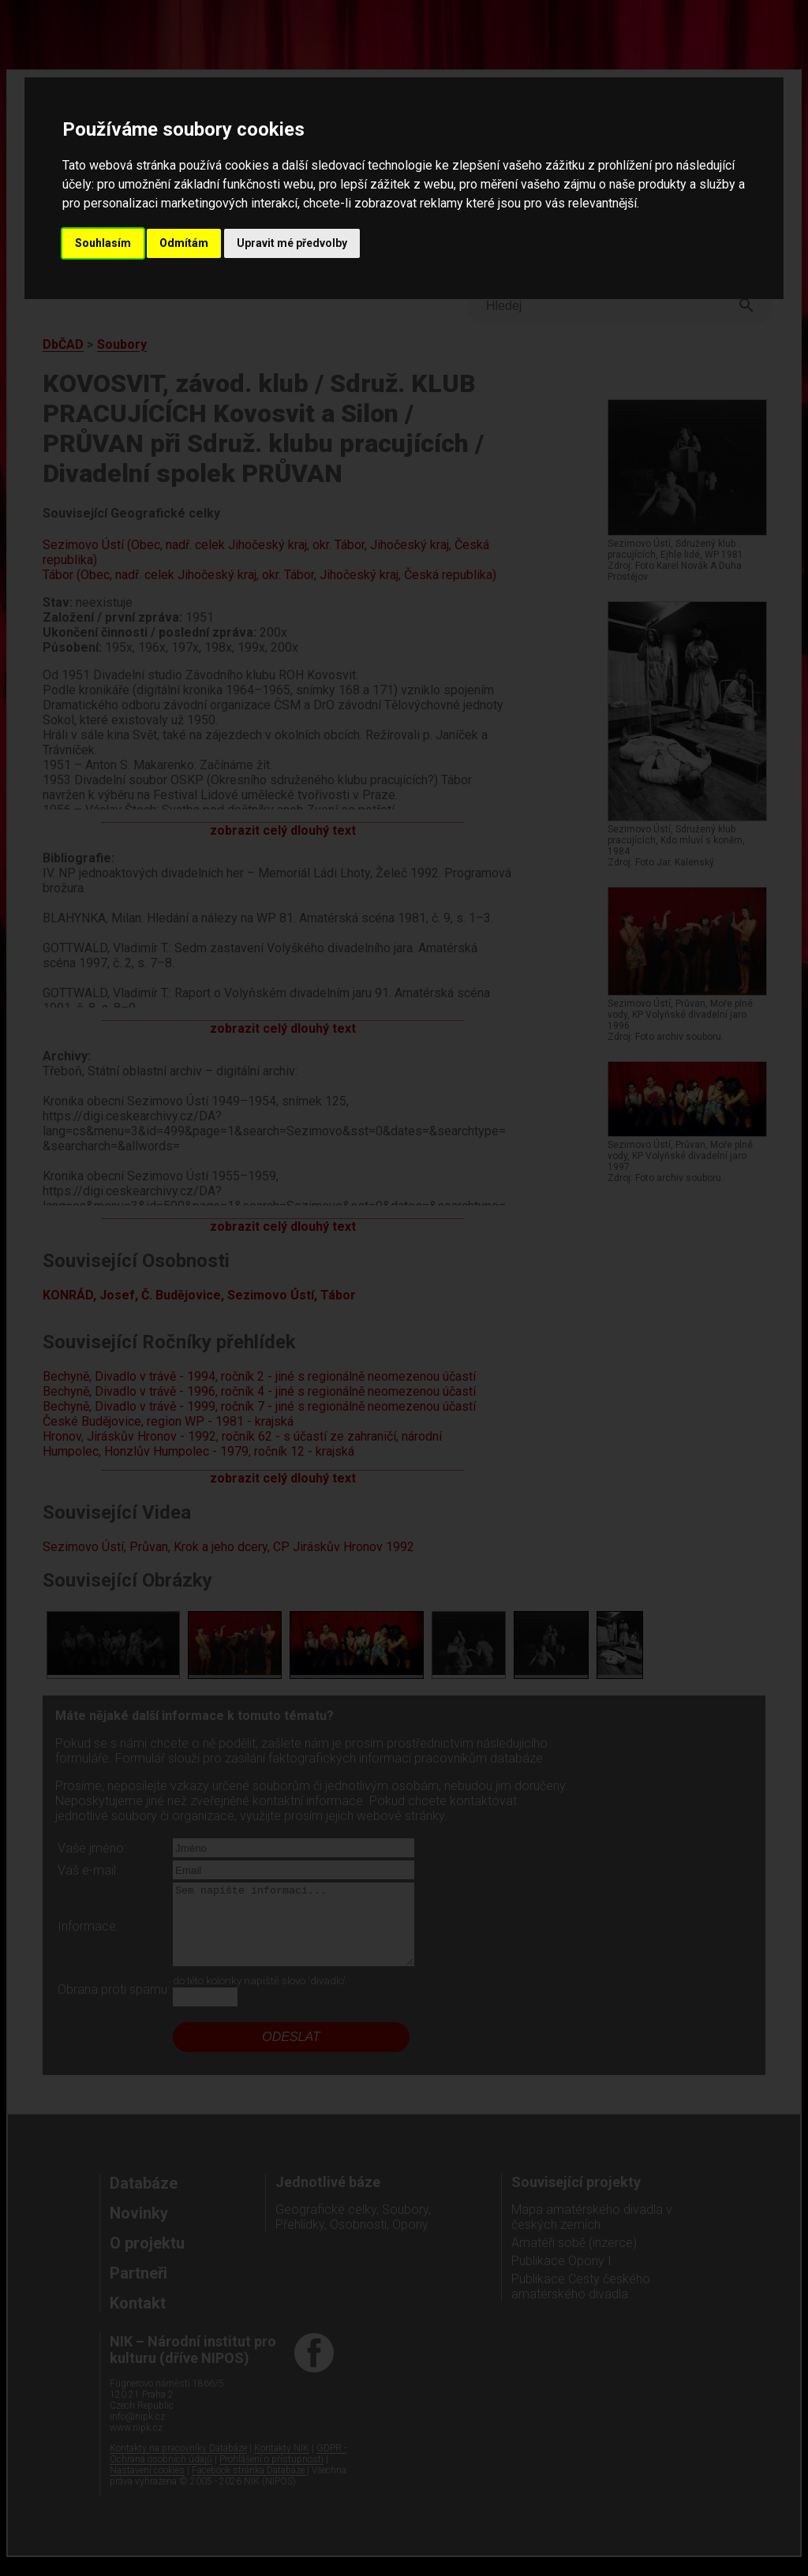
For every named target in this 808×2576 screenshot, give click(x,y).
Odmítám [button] (183, 243)
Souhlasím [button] (103, 243)
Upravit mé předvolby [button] (292, 243)
